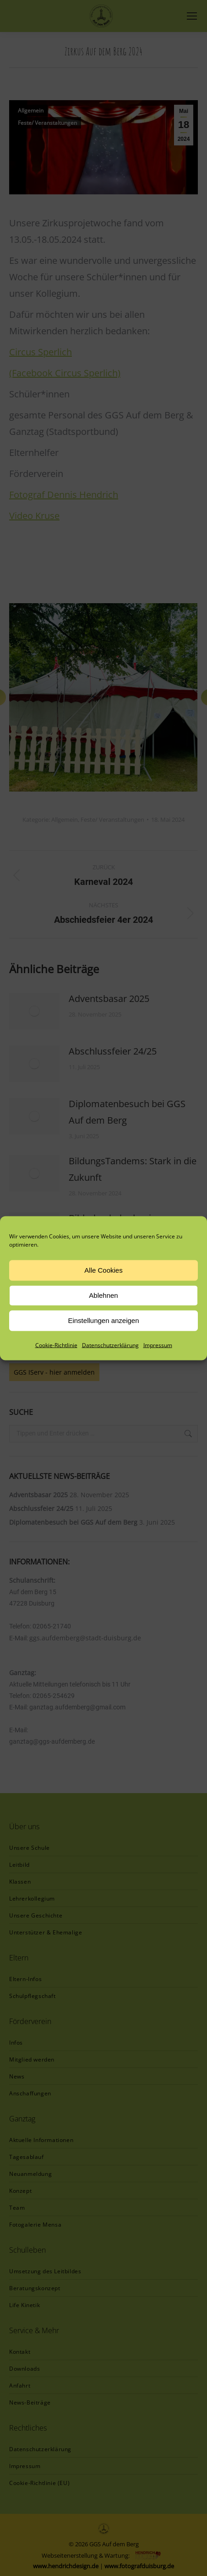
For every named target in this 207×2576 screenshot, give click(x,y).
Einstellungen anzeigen (103, 1320)
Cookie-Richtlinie (56, 1345)
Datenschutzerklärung (110, 1345)
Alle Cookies (103, 1270)
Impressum (157, 1345)
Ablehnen (103, 1295)
